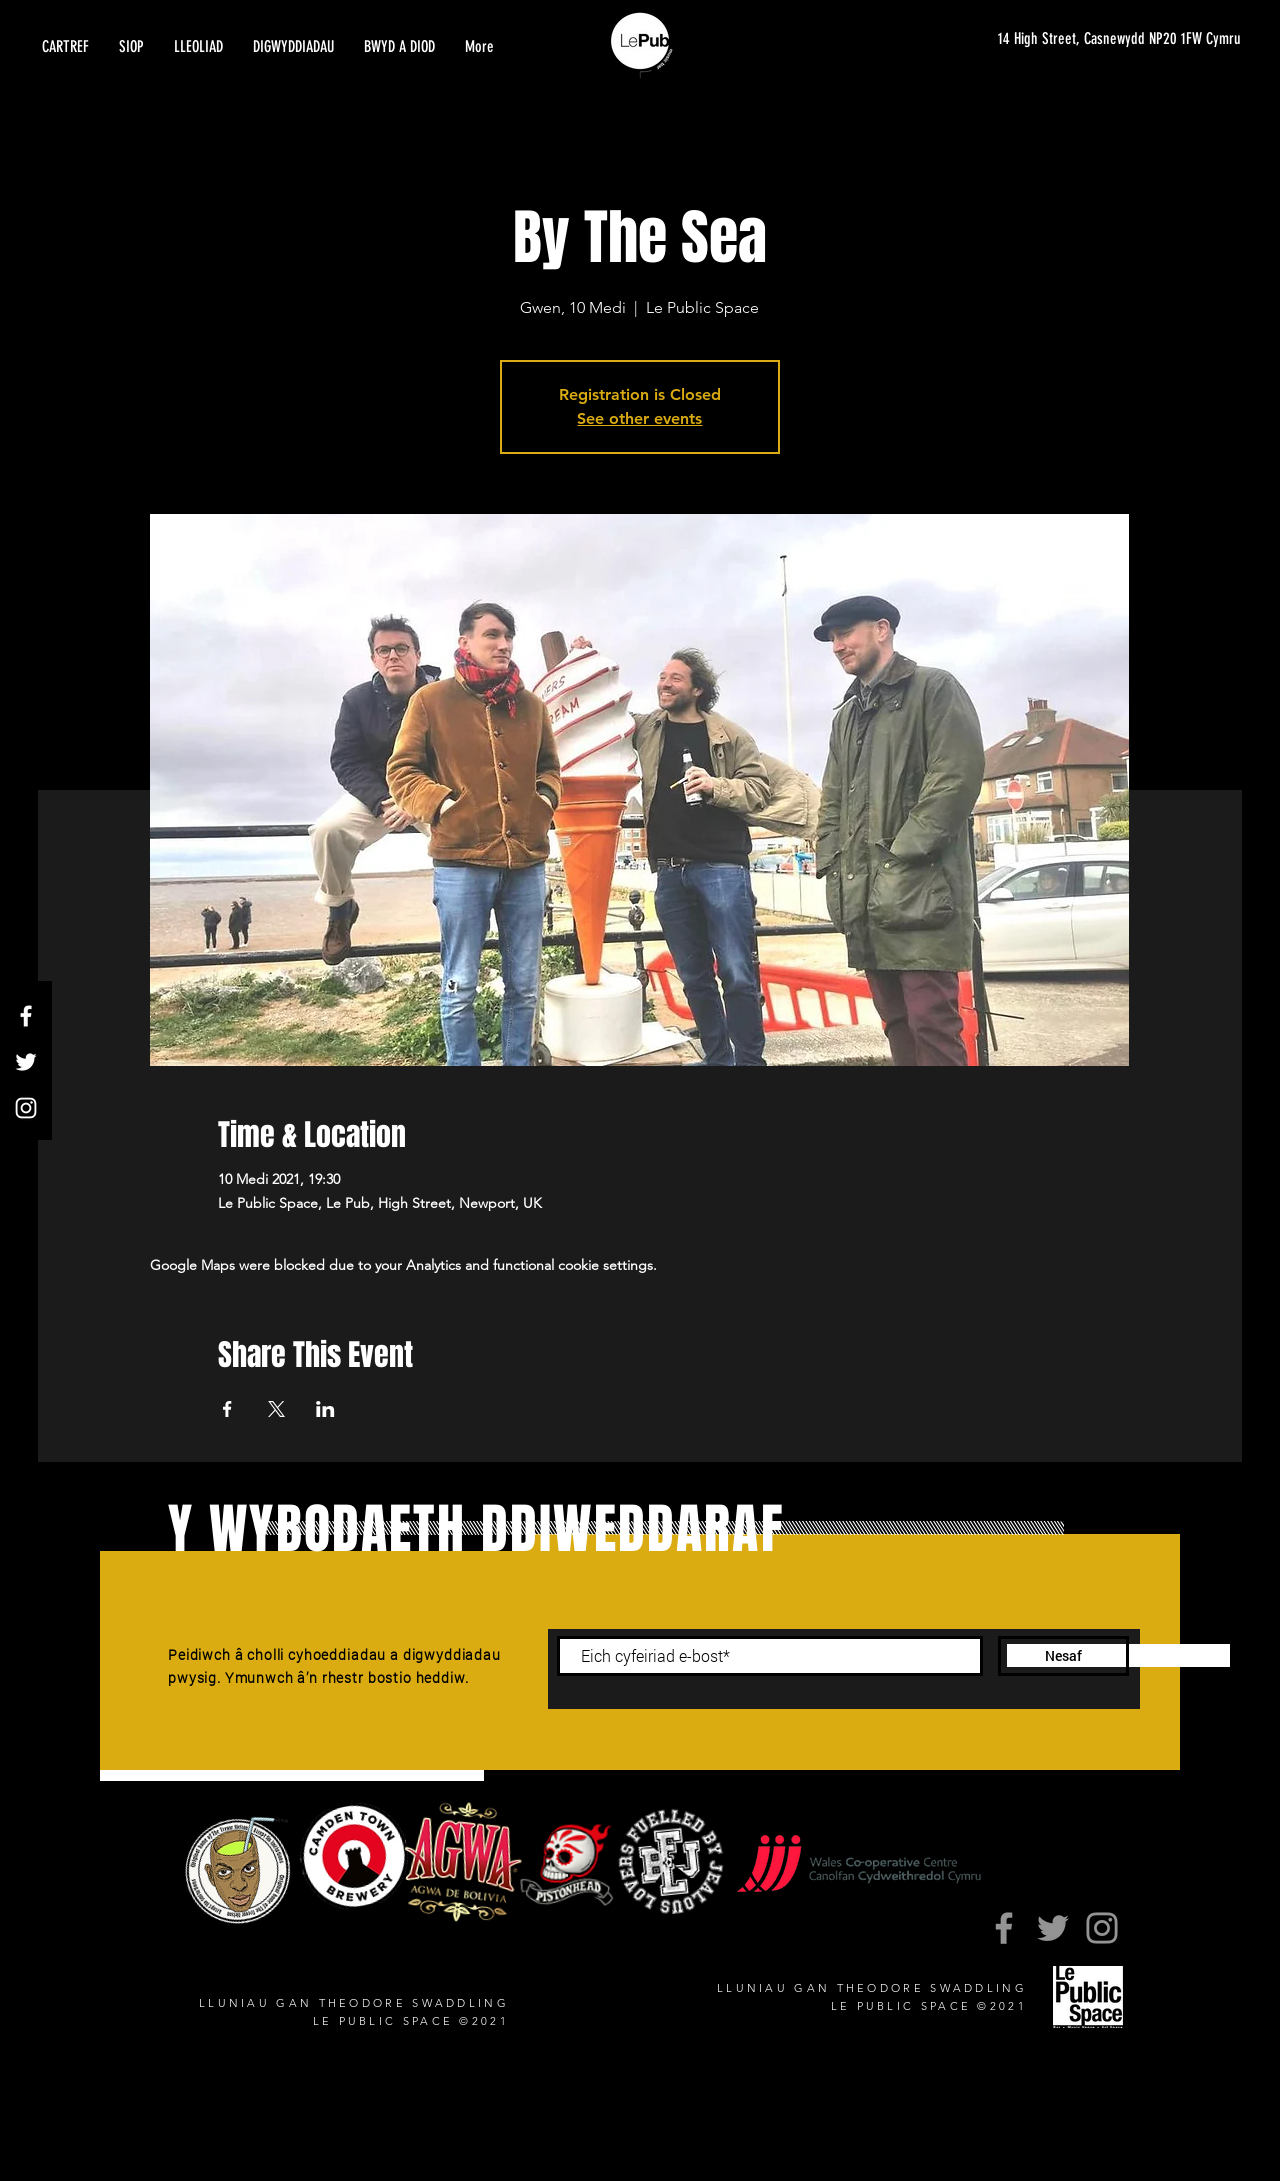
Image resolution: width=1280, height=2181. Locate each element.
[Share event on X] (276, 1409)
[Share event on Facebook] (227, 1409)
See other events (639, 418)
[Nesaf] (1063, 1656)
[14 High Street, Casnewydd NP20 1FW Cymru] (1109, 39)
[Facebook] (26, 1016)
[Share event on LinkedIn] (325, 1409)
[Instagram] (26, 1108)
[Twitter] (26, 1062)
